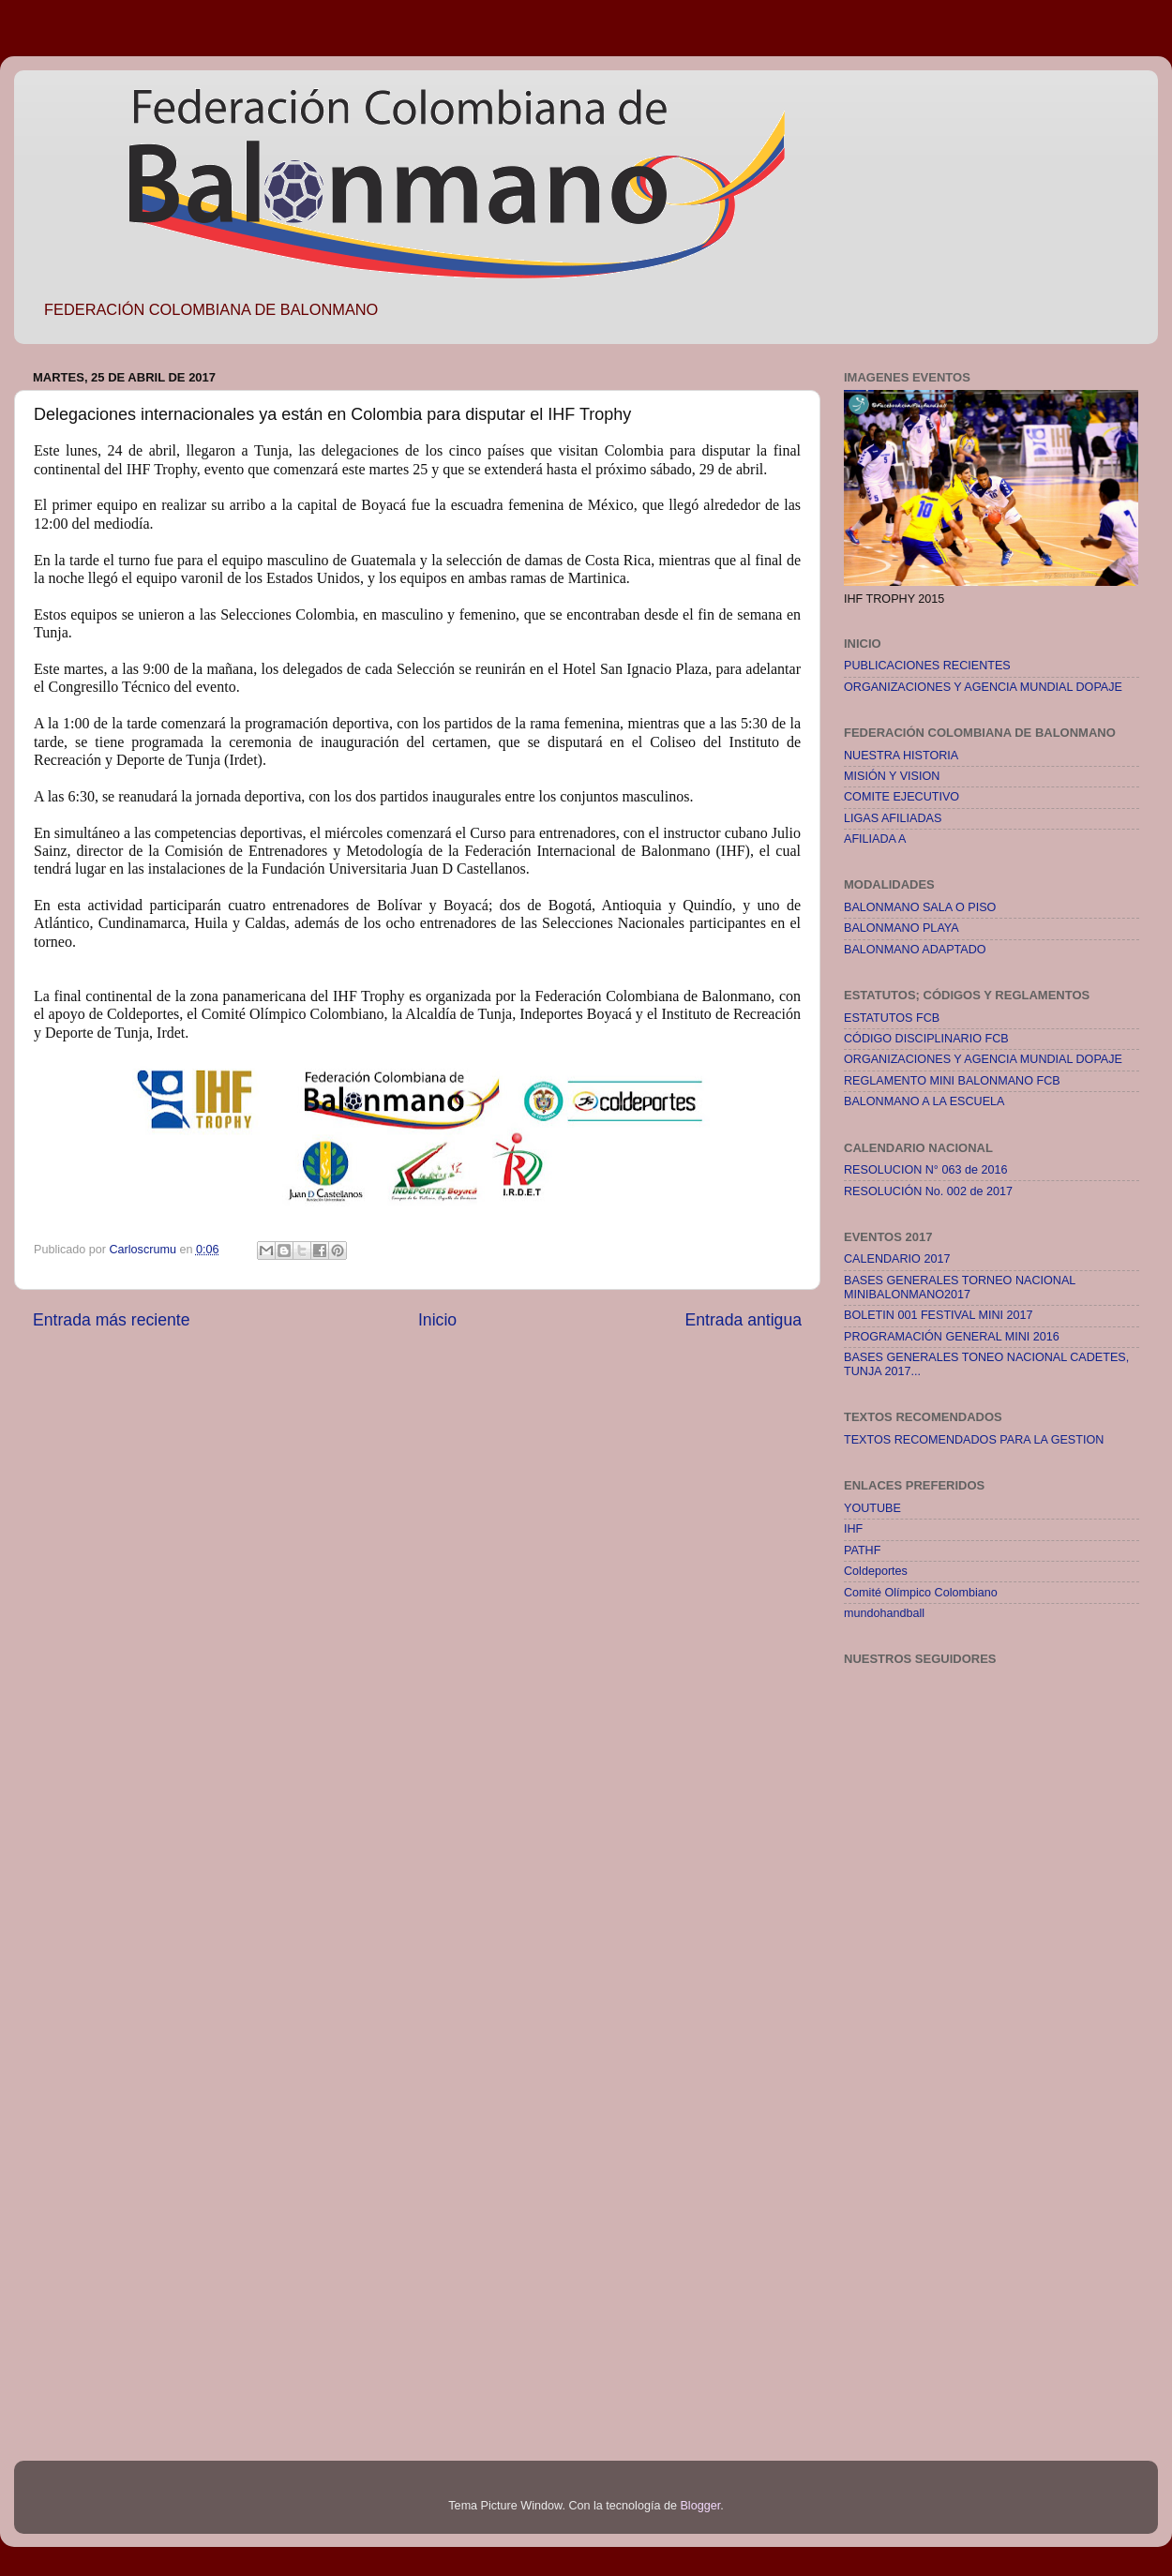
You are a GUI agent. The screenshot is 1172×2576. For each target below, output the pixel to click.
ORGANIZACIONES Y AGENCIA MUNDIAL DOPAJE (983, 687)
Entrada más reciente (111, 1319)
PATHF (862, 1550)
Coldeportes (876, 1571)
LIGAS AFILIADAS (892, 818)
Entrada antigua (743, 1319)
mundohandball (884, 1613)
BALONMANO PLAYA (901, 928)
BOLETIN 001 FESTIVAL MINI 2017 (938, 1315)
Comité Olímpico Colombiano (921, 1592)
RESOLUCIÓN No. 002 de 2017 (928, 1191)
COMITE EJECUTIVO (901, 796)
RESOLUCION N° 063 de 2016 (925, 1169)
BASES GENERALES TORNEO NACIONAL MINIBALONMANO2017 (959, 1287)
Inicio (437, 1319)
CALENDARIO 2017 (897, 1259)
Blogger (700, 2505)
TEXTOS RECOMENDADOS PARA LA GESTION (974, 1439)
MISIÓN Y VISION (891, 776)
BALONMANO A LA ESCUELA (924, 1101)
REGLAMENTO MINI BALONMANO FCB (952, 1080)
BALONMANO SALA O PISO (920, 907)
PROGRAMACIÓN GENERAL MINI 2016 (951, 1336)
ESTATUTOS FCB (891, 1018)
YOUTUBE (872, 1508)
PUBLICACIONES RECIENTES (927, 665)
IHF (853, 1528)
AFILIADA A (875, 839)
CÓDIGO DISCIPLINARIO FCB (926, 1038)
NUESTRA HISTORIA (901, 755)
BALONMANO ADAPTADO (915, 949)
